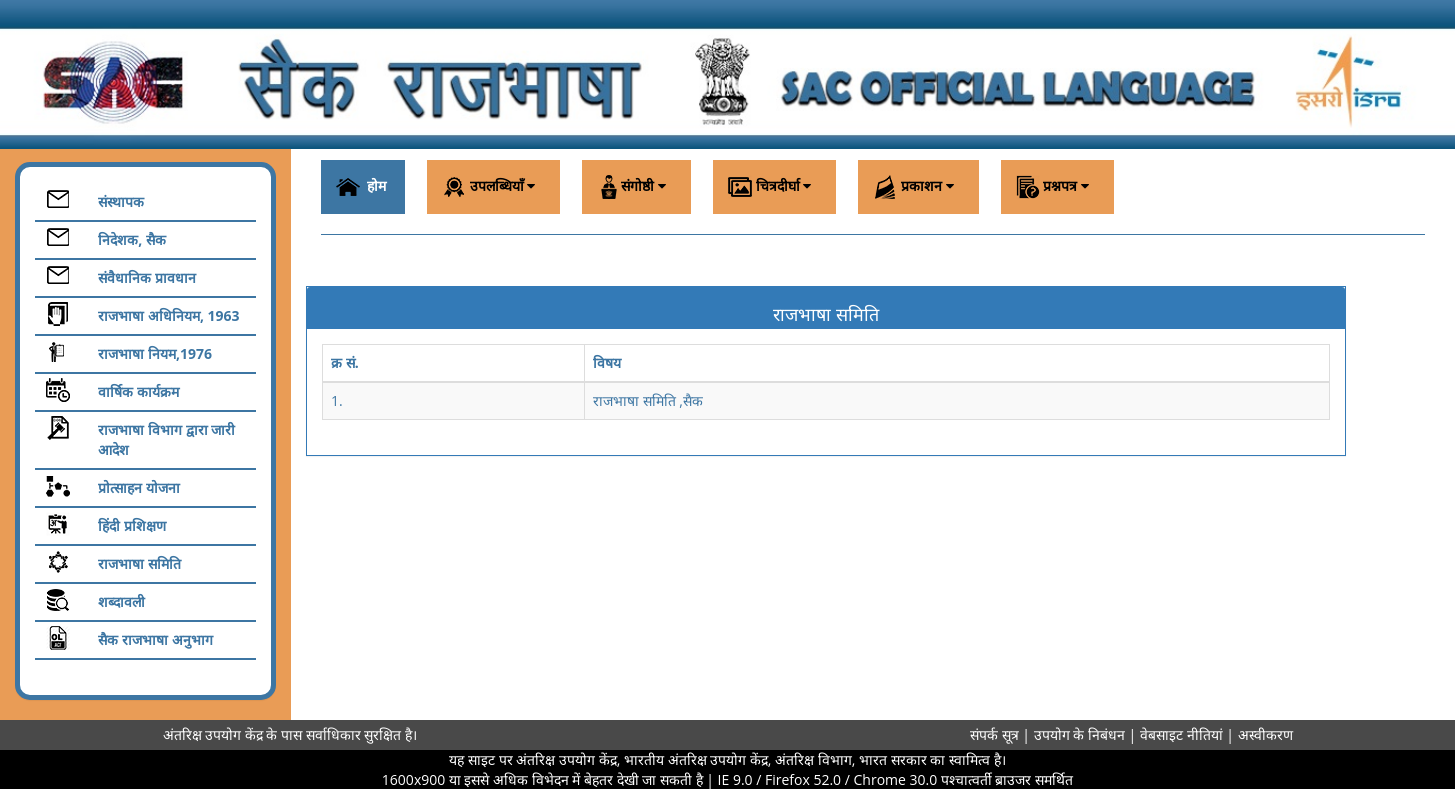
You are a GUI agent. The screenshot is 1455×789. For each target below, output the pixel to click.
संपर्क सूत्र (994, 734)
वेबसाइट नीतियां (1183, 734)
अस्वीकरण (1265, 734)
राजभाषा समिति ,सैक (648, 400)
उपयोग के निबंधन (1081, 734)
